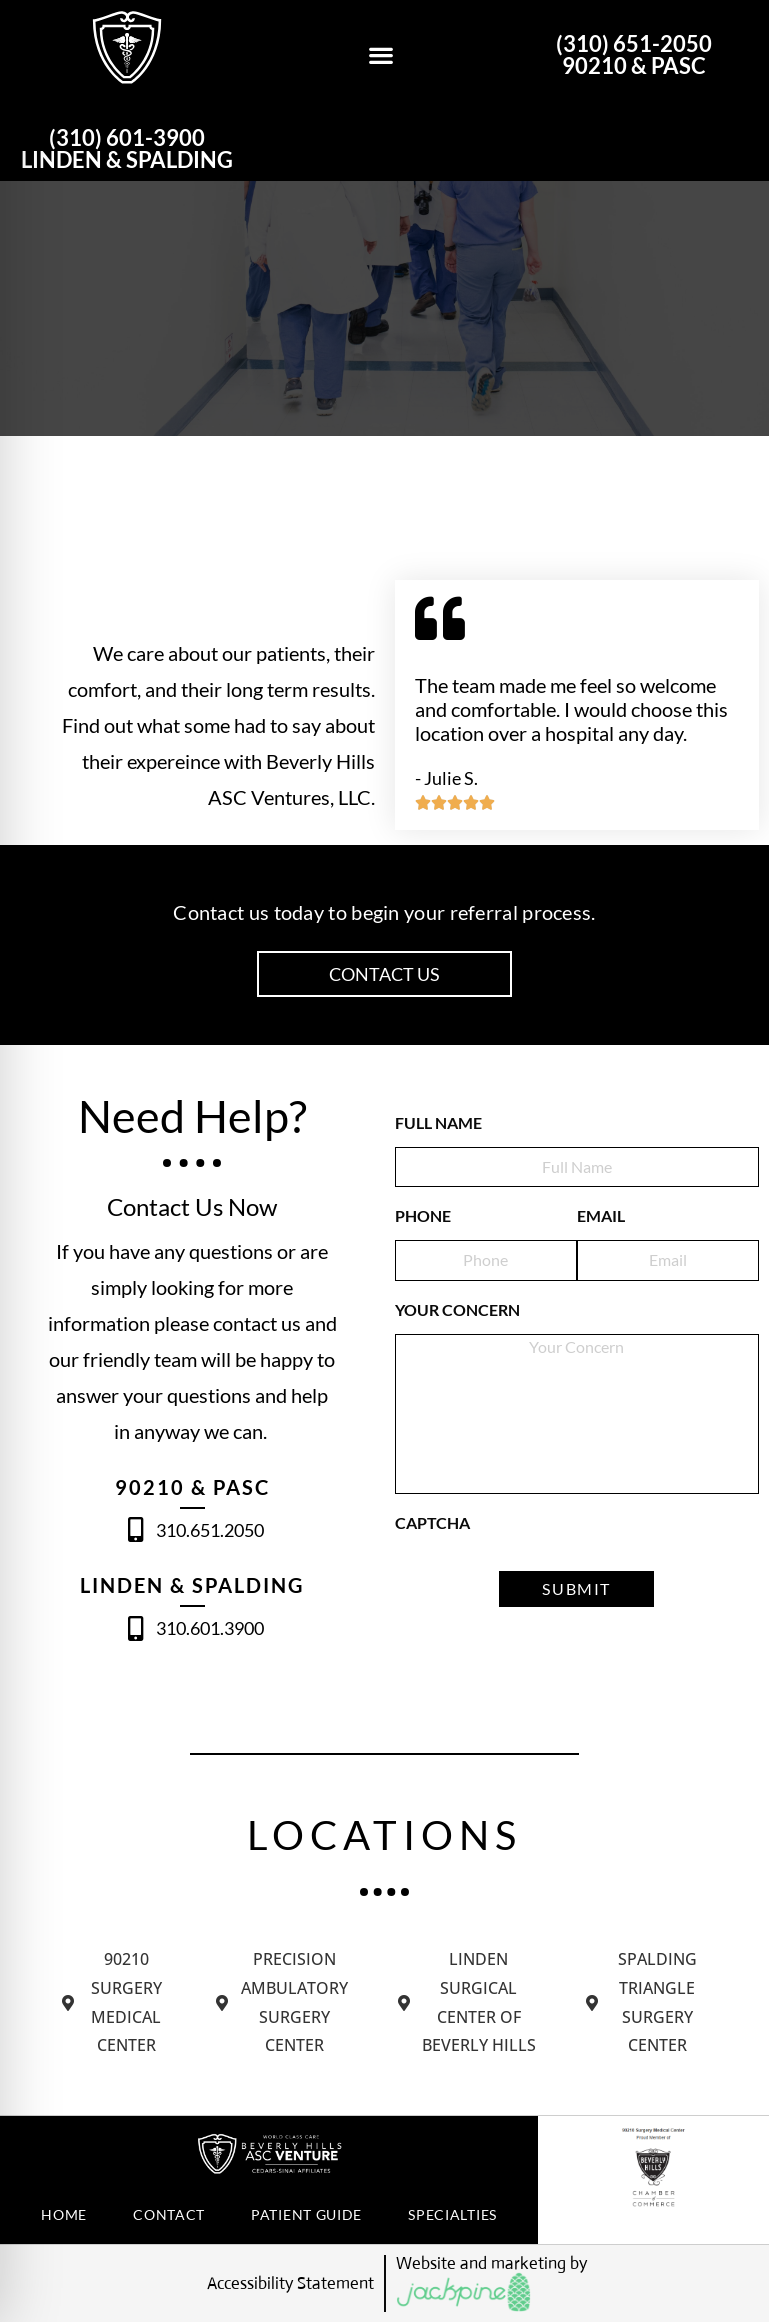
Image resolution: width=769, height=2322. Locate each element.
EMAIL (601, 1215)
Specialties (452, 2214)
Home (64, 2214)
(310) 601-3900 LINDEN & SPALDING (127, 148)
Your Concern (457, 1309)
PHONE (423, 1215)
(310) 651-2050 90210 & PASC (634, 54)
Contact (169, 2214)
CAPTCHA (432, 1522)
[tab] (115, 2002)
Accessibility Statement (290, 2283)
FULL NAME (438, 1122)
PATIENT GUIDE (306, 2214)
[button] (380, 55)
